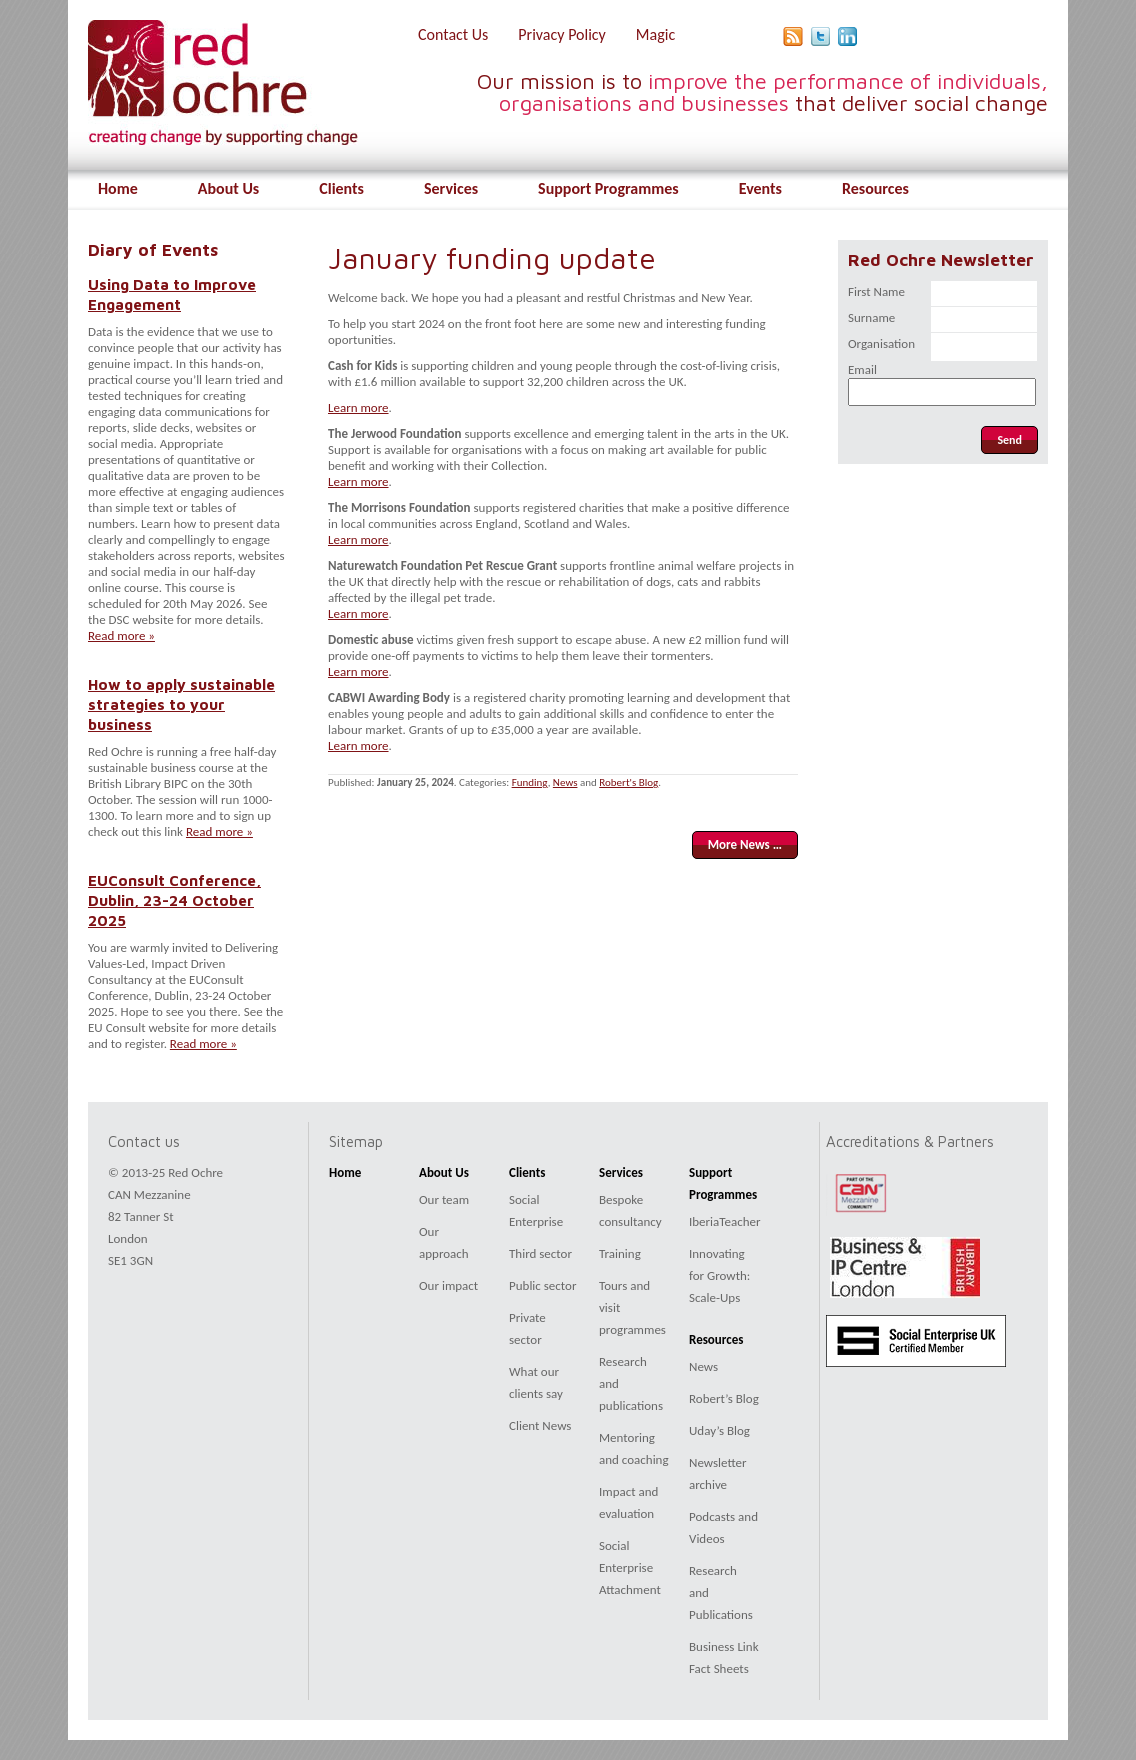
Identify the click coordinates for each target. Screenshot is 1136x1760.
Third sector (540, 1253)
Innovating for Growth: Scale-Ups (719, 1275)
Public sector (542, 1285)
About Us (228, 188)
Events (760, 188)
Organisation (881, 343)
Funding (530, 782)
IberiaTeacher (725, 1221)
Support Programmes (608, 188)
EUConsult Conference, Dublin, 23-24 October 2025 (174, 900)
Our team (444, 1199)
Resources (875, 188)
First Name (876, 291)
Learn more (358, 407)
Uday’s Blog (719, 1430)
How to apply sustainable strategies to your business (181, 704)
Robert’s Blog (724, 1398)
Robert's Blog (628, 782)
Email (862, 369)
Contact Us (453, 34)
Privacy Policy (562, 34)
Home (118, 188)
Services (451, 188)
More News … (745, 844)
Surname (871, 317)
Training (620, 1253)
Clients (341, 188)
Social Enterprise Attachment (630, 1567)
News (565, 782)
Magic (655, 34)
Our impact (448, 1285)
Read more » (121, 635)
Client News (540, 1425)
